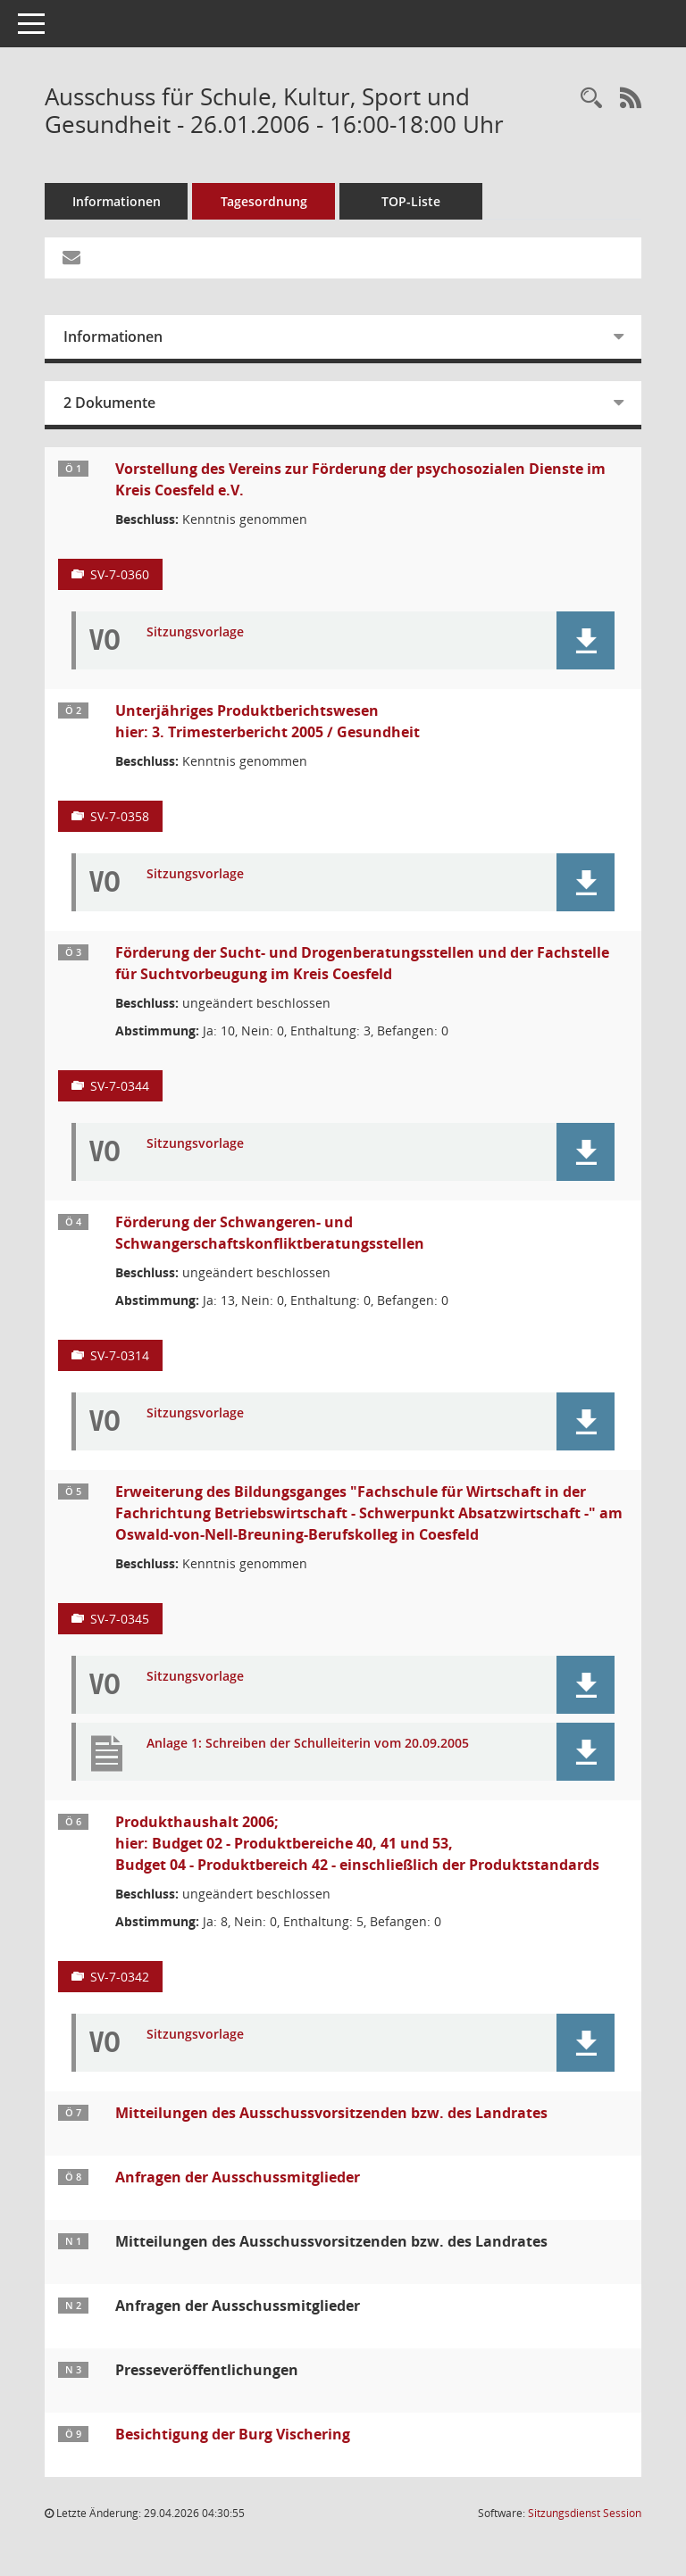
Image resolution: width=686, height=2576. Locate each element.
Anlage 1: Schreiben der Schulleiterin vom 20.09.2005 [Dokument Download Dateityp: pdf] (307, 1743)
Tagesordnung (264, 201)
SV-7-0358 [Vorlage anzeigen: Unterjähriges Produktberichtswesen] (119, 816)
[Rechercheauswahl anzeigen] (591, 98)
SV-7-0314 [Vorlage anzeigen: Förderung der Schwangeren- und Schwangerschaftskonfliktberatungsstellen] (119, 1355)
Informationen (116, 201)
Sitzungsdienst (584, 2513)
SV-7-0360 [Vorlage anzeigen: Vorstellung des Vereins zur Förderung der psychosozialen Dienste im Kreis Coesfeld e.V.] (119, 574)
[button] (585, 640)
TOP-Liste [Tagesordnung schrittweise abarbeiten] (410, 201)
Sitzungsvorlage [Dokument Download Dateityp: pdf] (195, 632)
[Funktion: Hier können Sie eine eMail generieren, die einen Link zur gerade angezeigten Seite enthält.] (71, 258)
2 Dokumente (109, 402)
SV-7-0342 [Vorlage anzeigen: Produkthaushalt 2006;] (119, 1976)
